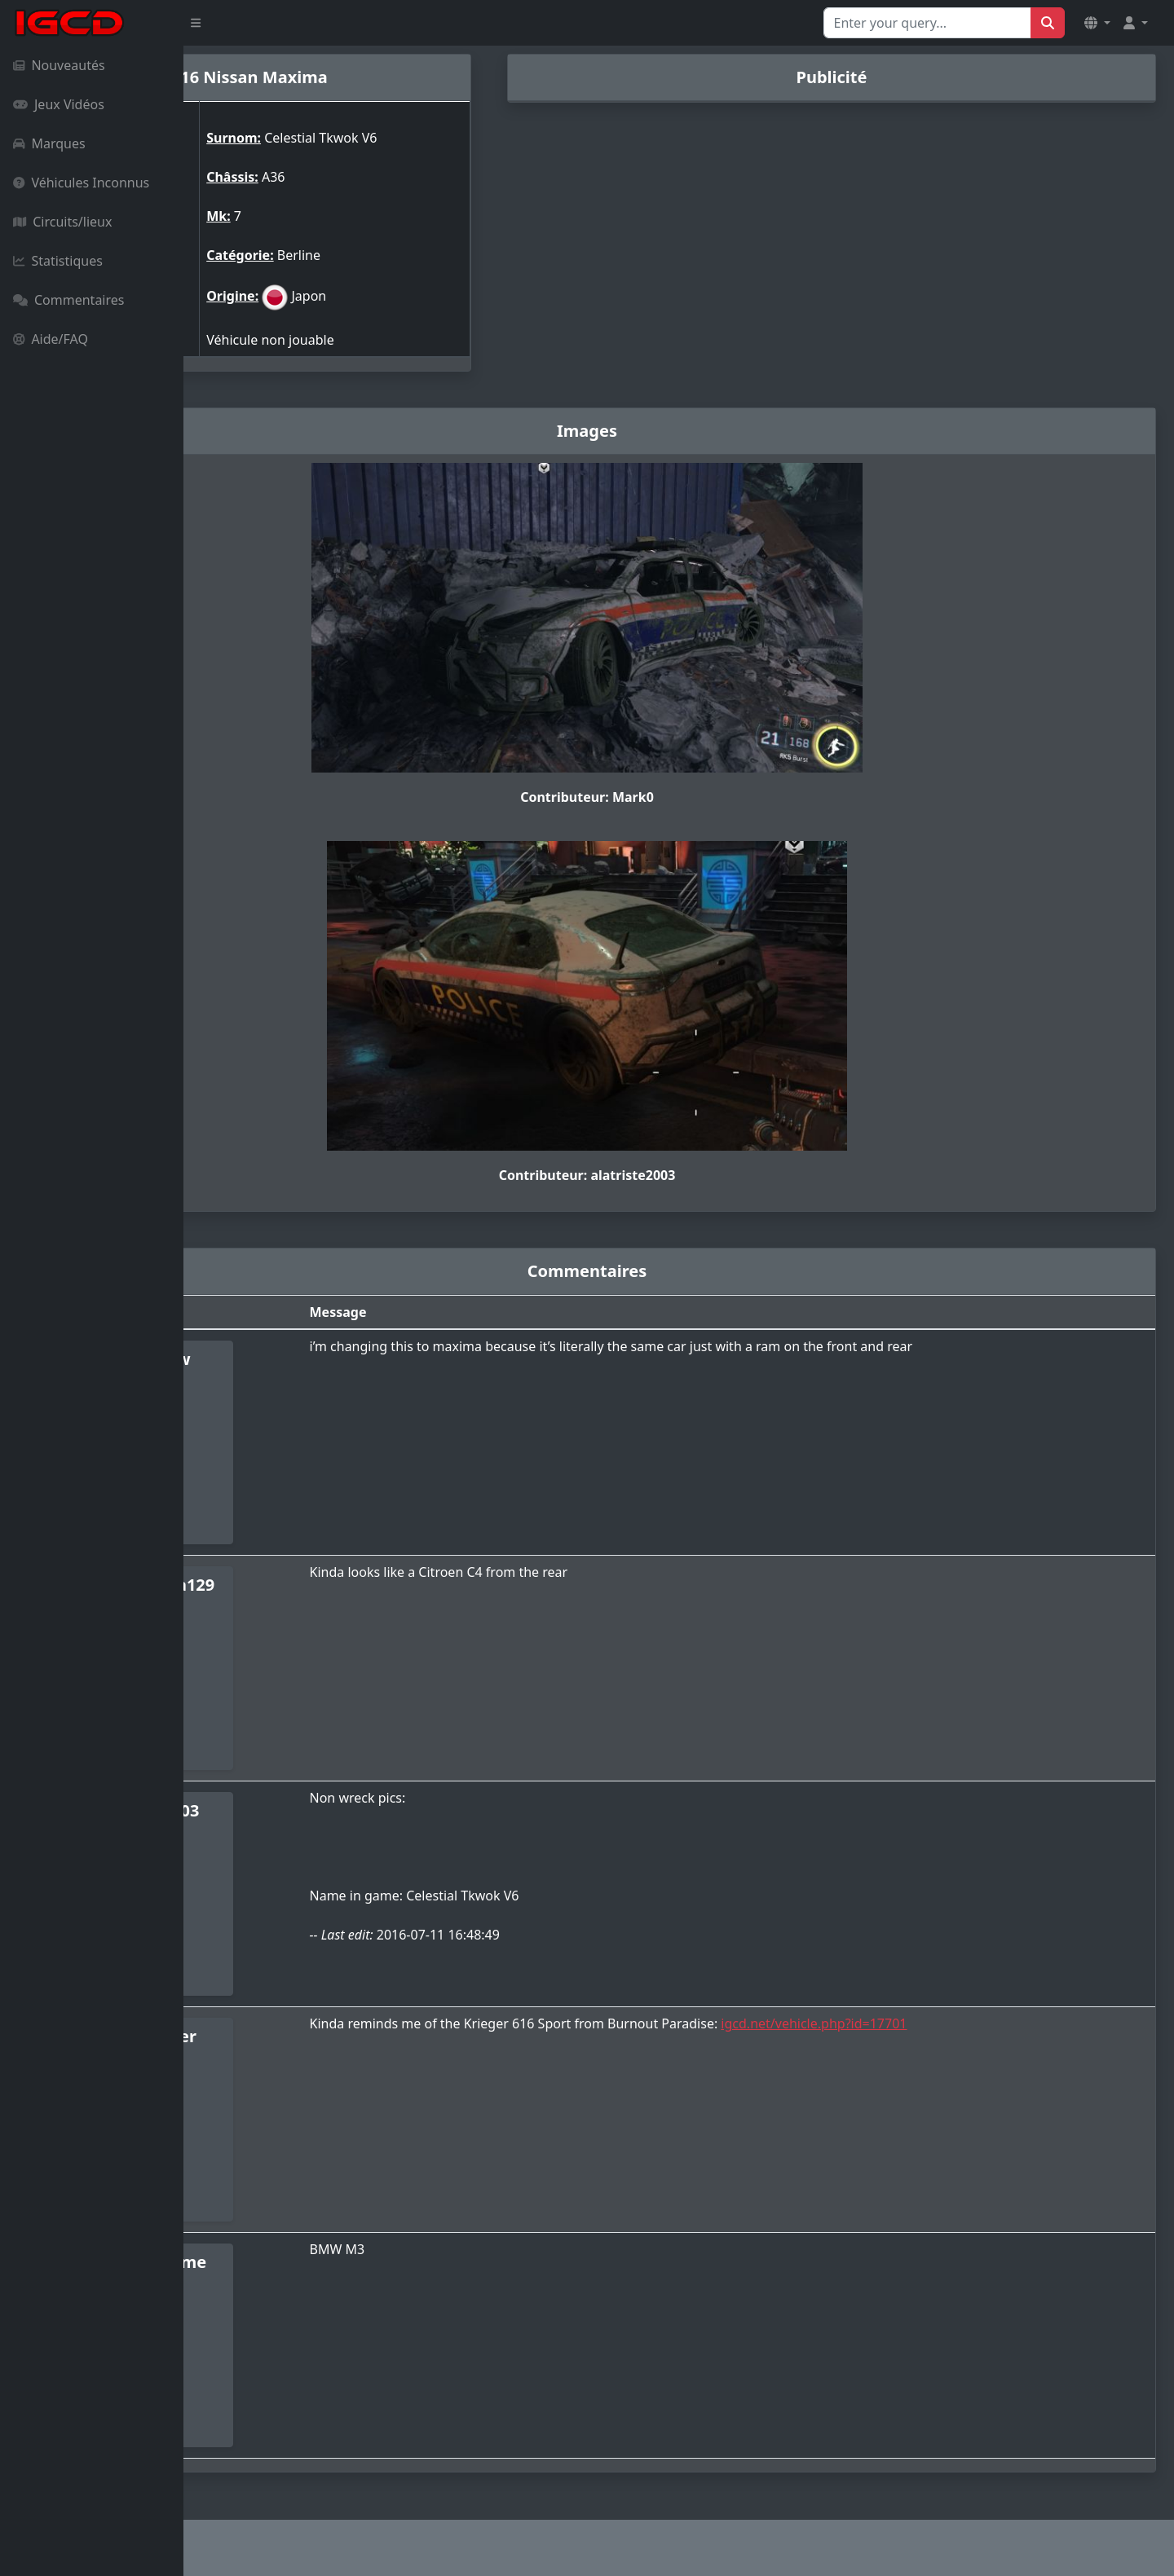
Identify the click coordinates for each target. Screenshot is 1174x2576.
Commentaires (68, 300)
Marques (49, 143)
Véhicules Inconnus (81, 183)
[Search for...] (927, 22)
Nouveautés (59, 65)
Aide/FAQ (50, 339)
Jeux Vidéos (58, 104)
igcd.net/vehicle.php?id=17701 (951, 2023)
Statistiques (58, 261)
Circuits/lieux (62, 222)
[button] (1097, 23)
